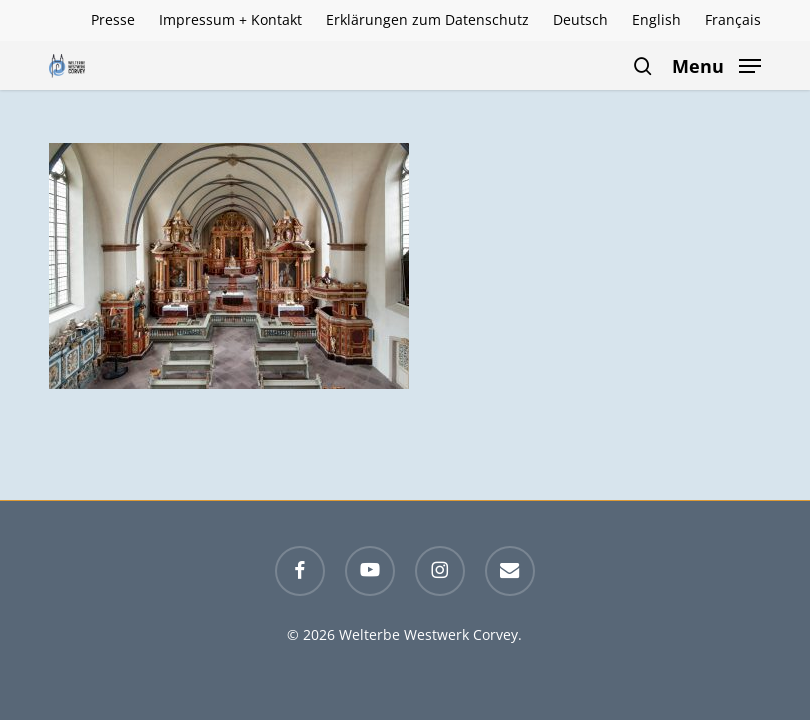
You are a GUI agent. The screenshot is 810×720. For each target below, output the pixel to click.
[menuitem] (580, 20)
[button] (716, 64)
